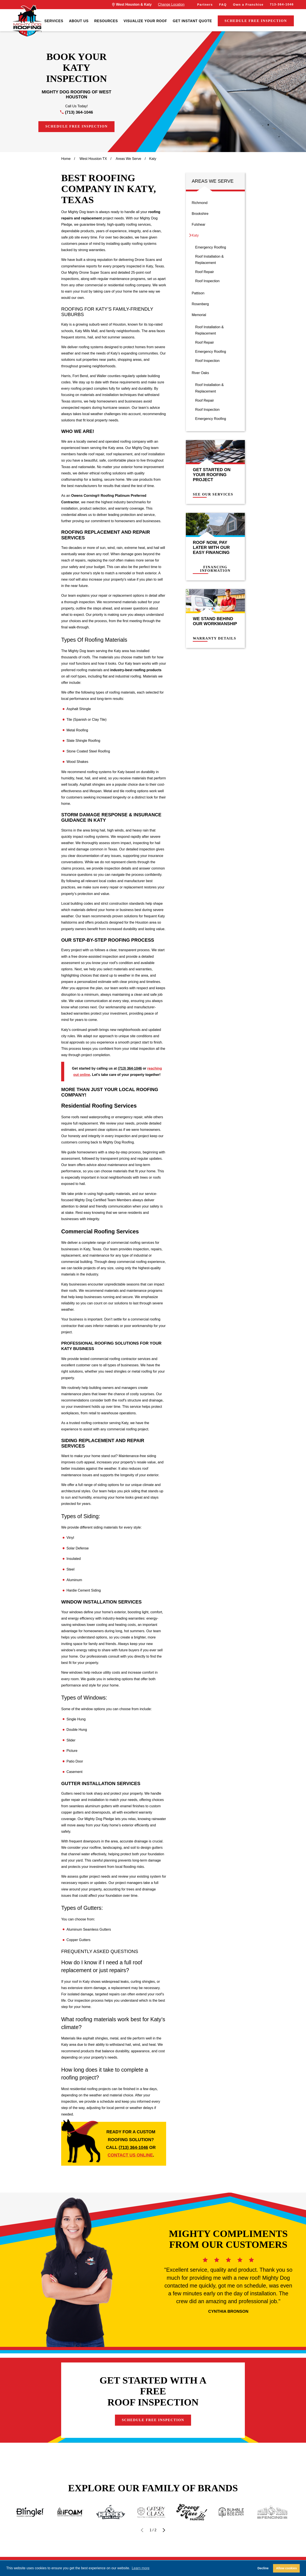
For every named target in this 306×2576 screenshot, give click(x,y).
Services (53, 21)
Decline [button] (262, 2568)
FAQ (223, 4)
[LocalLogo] (27, 21)
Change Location (171, 4)
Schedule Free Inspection (255, 21)
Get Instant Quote (192, 21)
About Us (78, 21)
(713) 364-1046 (79, 112)
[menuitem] (53, 21)
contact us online (130, 2155)
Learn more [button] (140, 2568)
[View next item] (164, 2530)
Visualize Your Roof (145, 21)
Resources (106, 21)
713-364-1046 (282, 4)
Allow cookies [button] (286, 2568)
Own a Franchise (248, 4)
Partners (205, 4)
